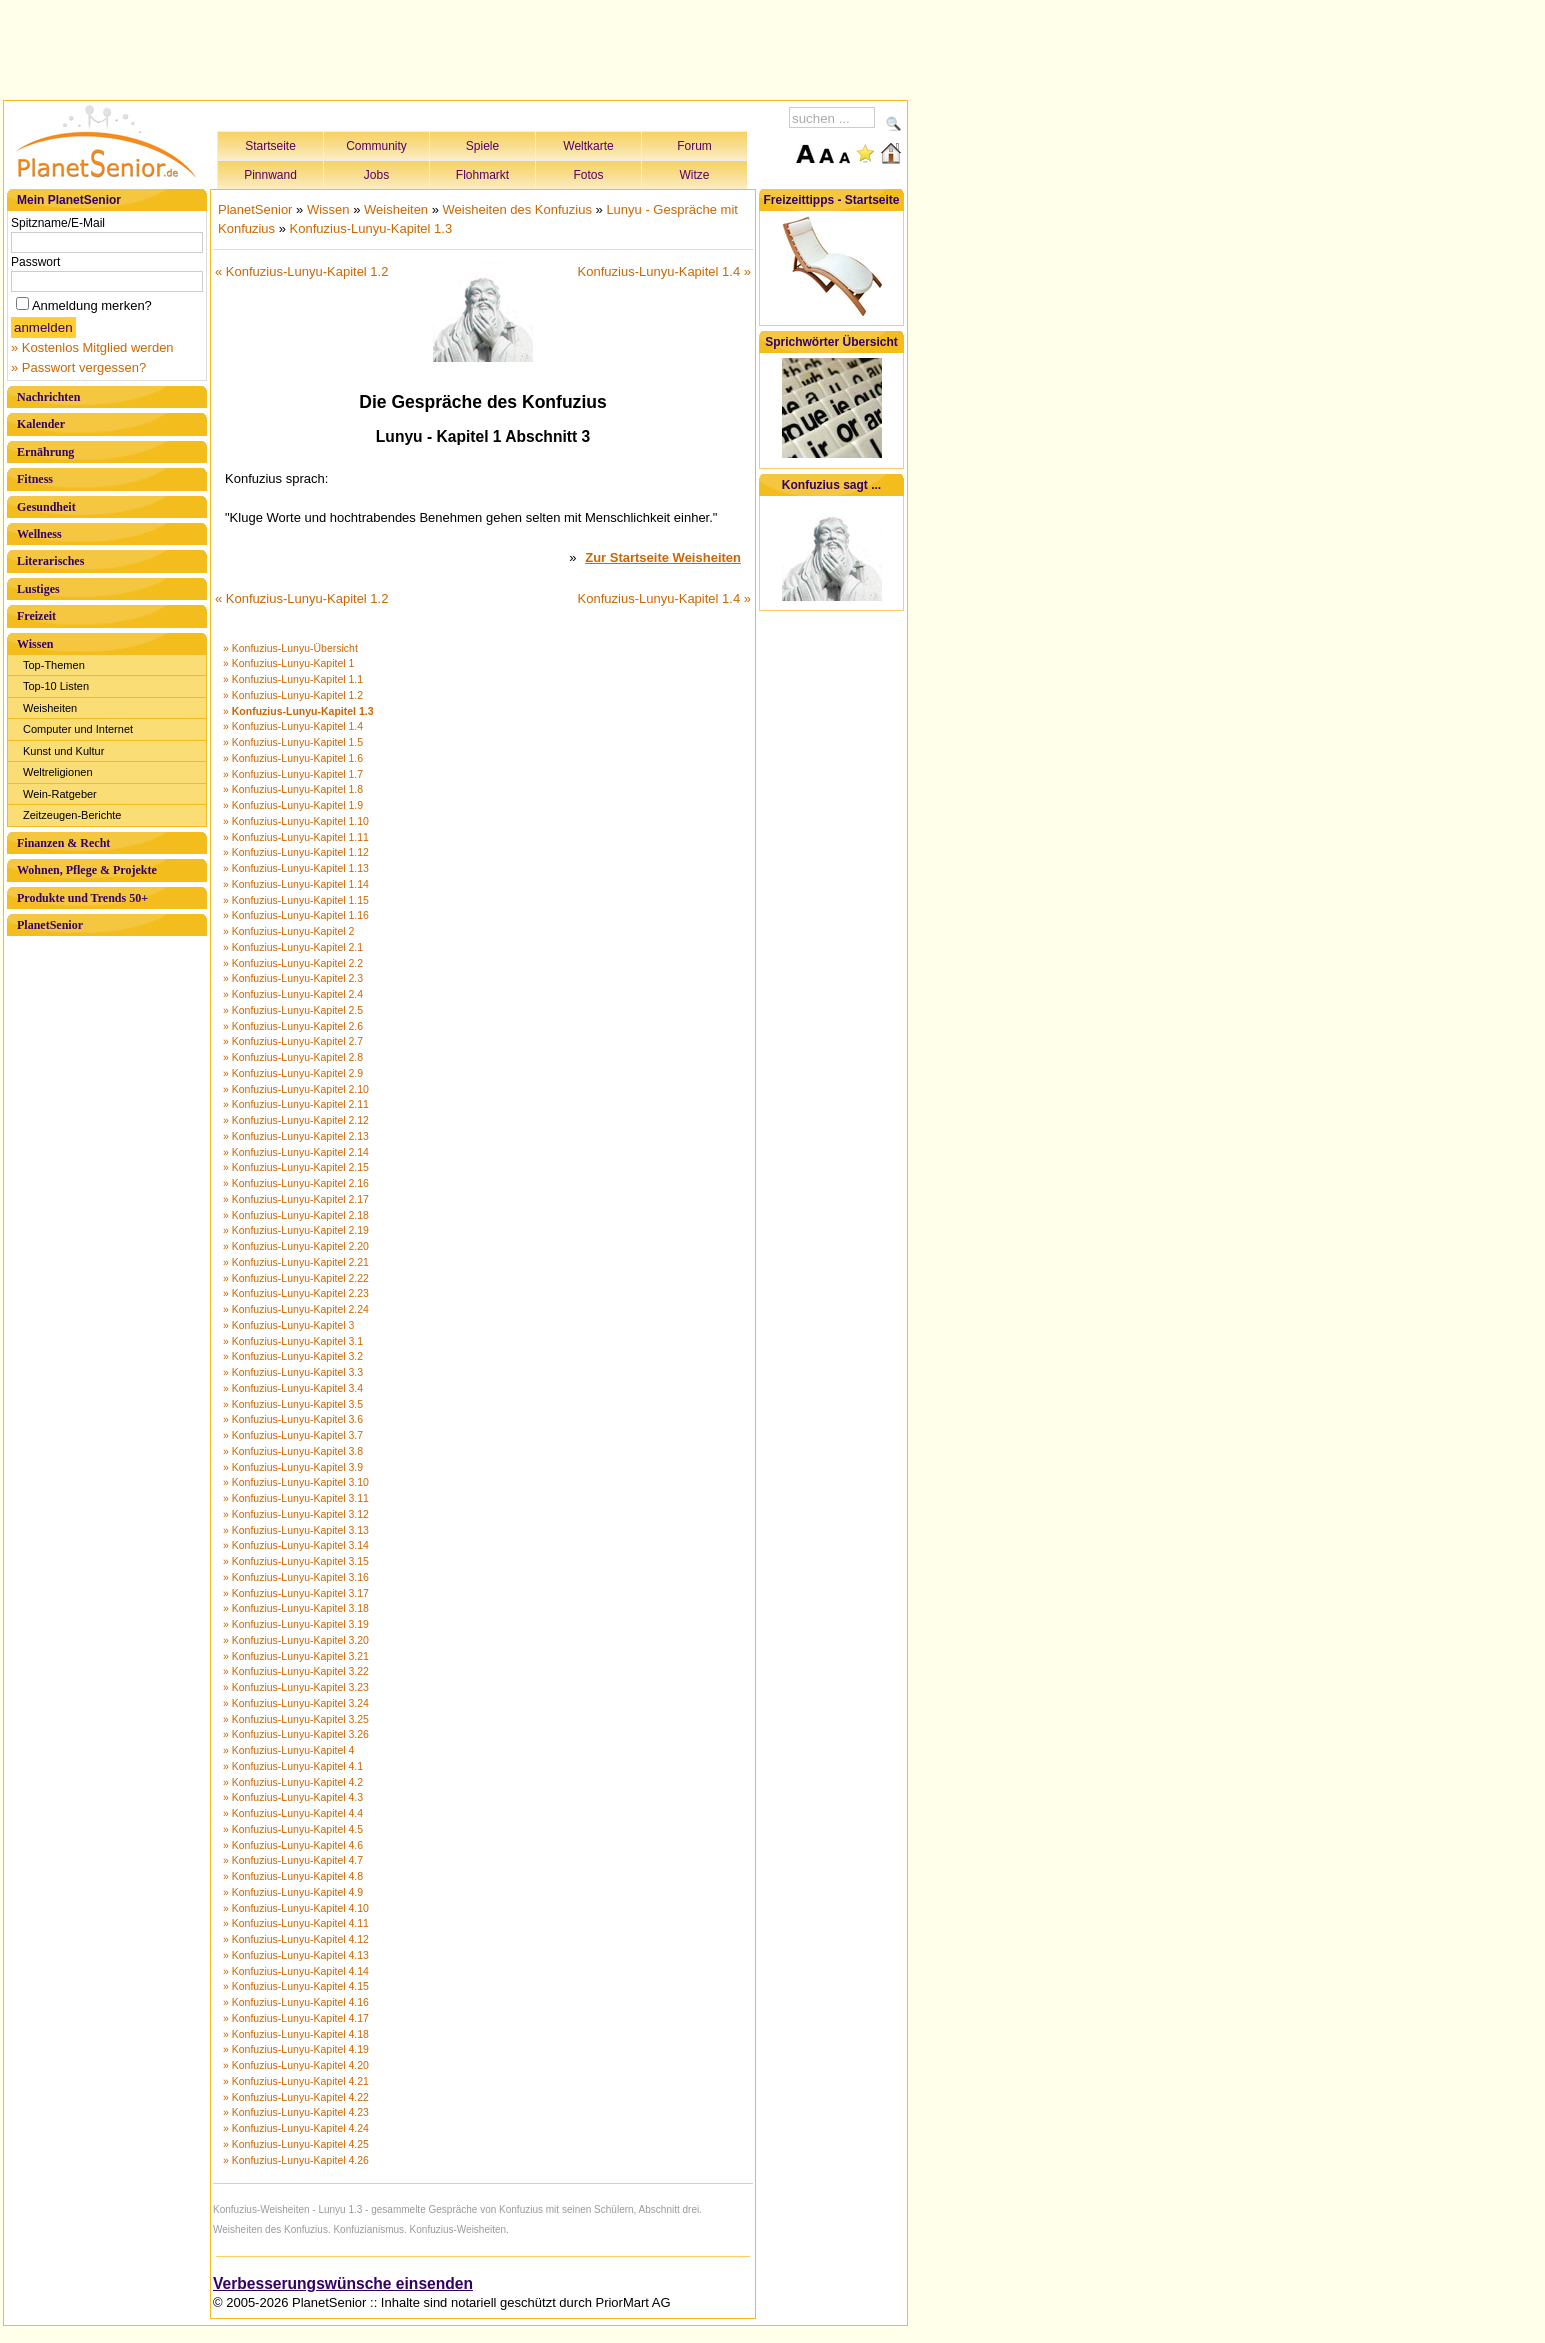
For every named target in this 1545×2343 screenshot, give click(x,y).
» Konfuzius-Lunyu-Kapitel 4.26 (296, 2160)
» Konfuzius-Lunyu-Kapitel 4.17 (296, 2018)
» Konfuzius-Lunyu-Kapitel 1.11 (296, 837)
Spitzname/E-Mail (58, 223)
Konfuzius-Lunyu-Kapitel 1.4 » (664, 271)
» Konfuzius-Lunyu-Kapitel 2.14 (296, 1152)
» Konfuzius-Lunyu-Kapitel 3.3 (293, 1372)
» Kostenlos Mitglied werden (92, 347)
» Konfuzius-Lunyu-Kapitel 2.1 (293, 947)
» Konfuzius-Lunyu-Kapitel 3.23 (296, 1687)
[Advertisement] (456, 47)
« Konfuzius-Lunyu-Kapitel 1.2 (301, 271)
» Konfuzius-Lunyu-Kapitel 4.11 (296, 1923)
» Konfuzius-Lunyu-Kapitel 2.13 (296, 1136)
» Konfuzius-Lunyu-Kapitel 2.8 (293, 1057)
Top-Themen (54, 665)
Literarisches (50, 561)
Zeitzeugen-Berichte (72, 815)
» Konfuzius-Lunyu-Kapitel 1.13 (296, 868)
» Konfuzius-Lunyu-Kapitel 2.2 (293, 963)
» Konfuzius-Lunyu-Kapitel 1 (288, 663)
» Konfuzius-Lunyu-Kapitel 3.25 (296, 1719)
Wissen (35, 644)
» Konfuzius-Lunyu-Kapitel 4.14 (296, 1971)
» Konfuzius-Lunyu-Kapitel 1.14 (296, 884)
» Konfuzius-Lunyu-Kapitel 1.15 (296, 900)
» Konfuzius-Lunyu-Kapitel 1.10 (296, 821)
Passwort (35, 262)
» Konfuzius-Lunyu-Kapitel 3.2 (293, 1356)
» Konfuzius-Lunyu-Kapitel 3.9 (293, 1467)
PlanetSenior (50, 925)
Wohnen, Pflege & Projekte (87, 870)
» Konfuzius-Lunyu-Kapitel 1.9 (293, 805)
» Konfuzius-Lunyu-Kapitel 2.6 (293, 1026)
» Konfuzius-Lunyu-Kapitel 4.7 (293, 1860)
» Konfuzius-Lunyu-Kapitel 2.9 (293, 1073)
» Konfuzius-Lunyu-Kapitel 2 (288, 931)
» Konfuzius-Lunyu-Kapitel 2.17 (296, 1199)
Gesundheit (46, 507)
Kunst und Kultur (63, 751)
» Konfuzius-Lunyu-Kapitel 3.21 (296, 1656)
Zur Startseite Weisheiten (663, 557)
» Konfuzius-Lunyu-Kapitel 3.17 (296, 1593)
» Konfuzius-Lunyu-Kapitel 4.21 (296, 2081)
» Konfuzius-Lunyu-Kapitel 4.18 (296, 2034)
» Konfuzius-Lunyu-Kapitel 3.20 (296, 1640)
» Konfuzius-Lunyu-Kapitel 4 (288, 1750)
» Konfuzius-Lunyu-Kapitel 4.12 (296, 1939)
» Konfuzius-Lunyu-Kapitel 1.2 (293, 695)
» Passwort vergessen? (78, 367)
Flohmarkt (482, 175)
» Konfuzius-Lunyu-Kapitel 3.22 (296, 1671)
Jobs (376, 175)
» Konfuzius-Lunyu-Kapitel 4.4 (293, 1813)
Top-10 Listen (56, 686)
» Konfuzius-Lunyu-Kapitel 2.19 (296, 1230)
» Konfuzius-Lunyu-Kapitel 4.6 (293, 1845)
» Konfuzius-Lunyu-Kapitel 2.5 (293, 1010)
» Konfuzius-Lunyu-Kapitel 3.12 (296, 1514)
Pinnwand (270, 175)
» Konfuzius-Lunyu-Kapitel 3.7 (293, 1435)
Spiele (482, 146)
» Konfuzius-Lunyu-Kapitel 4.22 (296, 2097)
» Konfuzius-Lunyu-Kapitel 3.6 (293, 1419)
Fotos (588, 175)
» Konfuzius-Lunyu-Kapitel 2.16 (296, 1183)
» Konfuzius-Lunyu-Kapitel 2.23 (296, 1293)
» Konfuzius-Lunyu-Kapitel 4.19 (296, 2049)
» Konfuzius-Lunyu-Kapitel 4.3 (293, 1797)
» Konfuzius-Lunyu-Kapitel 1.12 (296, 852)
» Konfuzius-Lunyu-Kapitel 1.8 (293, 789)
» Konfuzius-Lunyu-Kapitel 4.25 (296, 2144)
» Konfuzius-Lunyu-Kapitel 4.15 (296, 1986)
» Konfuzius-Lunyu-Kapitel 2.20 (296, 1246)
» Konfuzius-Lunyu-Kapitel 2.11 (296, 1104)
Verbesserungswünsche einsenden (343, 2283)
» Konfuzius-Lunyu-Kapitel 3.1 (293, 1341)
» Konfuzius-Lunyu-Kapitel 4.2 (293, 1782)
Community (376, 146)
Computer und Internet (78, 729)
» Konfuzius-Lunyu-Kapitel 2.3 (293, 978)
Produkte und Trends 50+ (82, 898)
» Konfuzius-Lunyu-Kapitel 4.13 (296, 1955)
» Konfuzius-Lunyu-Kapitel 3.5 (293, 1404)
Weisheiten (50, 708)
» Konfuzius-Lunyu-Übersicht (290, 648)
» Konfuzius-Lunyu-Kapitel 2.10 (296, 1089)
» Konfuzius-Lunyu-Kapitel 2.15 (296, 1167)
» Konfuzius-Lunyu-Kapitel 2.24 (296, 1309)
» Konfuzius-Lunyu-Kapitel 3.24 (296, 1703)
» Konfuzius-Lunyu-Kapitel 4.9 (293, 1892)
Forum (694, 146)
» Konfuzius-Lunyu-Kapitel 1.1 (293, 679)
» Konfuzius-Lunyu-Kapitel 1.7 (293, 774)
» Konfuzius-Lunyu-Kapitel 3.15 (296, 1561)
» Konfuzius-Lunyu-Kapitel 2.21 (296, 1262)
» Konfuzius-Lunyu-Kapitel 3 (288, 1325)
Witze (695, 175)
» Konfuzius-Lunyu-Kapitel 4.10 (296, 1908)
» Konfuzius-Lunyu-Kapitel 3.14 (296, 1545)
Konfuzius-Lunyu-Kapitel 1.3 (371, 228)
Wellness (39, 534)
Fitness (35, 479)
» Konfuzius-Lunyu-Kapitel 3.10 (296, 1482)
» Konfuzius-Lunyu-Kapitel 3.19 (296, 1624)
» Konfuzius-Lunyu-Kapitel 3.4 (293, 1388)
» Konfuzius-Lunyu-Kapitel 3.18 (296, 1608)
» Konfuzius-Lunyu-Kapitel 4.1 (293, 1766)
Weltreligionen (58, 772)
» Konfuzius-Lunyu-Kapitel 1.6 (293, 758)
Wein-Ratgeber (60, 794)
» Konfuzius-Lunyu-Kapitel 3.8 (293, 1451)
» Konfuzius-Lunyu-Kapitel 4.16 (296, 2002)
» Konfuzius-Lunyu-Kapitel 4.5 (293, 1829)
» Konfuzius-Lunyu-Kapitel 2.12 (296, 1120)
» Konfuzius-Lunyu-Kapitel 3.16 (296, 1577)
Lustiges (38, 589)
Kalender (41, 424)
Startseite (270, 146)
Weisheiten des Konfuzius (517, 209)
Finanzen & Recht (63, 843)
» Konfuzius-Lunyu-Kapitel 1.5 (293, 742)
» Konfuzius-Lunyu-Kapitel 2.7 (293, 1041)
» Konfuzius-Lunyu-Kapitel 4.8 (293, 1876)
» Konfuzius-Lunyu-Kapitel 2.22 (296, 1278)
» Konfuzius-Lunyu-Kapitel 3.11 (296, 1498)
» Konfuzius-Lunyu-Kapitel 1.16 (296, 915)
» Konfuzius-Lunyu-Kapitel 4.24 (296, 2128)
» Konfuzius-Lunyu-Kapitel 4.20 (296, 2065)
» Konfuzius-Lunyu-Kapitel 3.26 (296, 1734)
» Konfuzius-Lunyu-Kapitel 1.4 (293, 726)
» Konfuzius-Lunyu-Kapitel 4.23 (296, 2112)
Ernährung (45, 452)
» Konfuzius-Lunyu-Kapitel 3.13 (296, 1530)
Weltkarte (588, 146)
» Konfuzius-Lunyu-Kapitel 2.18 (296, 1215)
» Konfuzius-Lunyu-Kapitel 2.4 (293, 994)
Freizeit (36, 616)
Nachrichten (48, 397)
